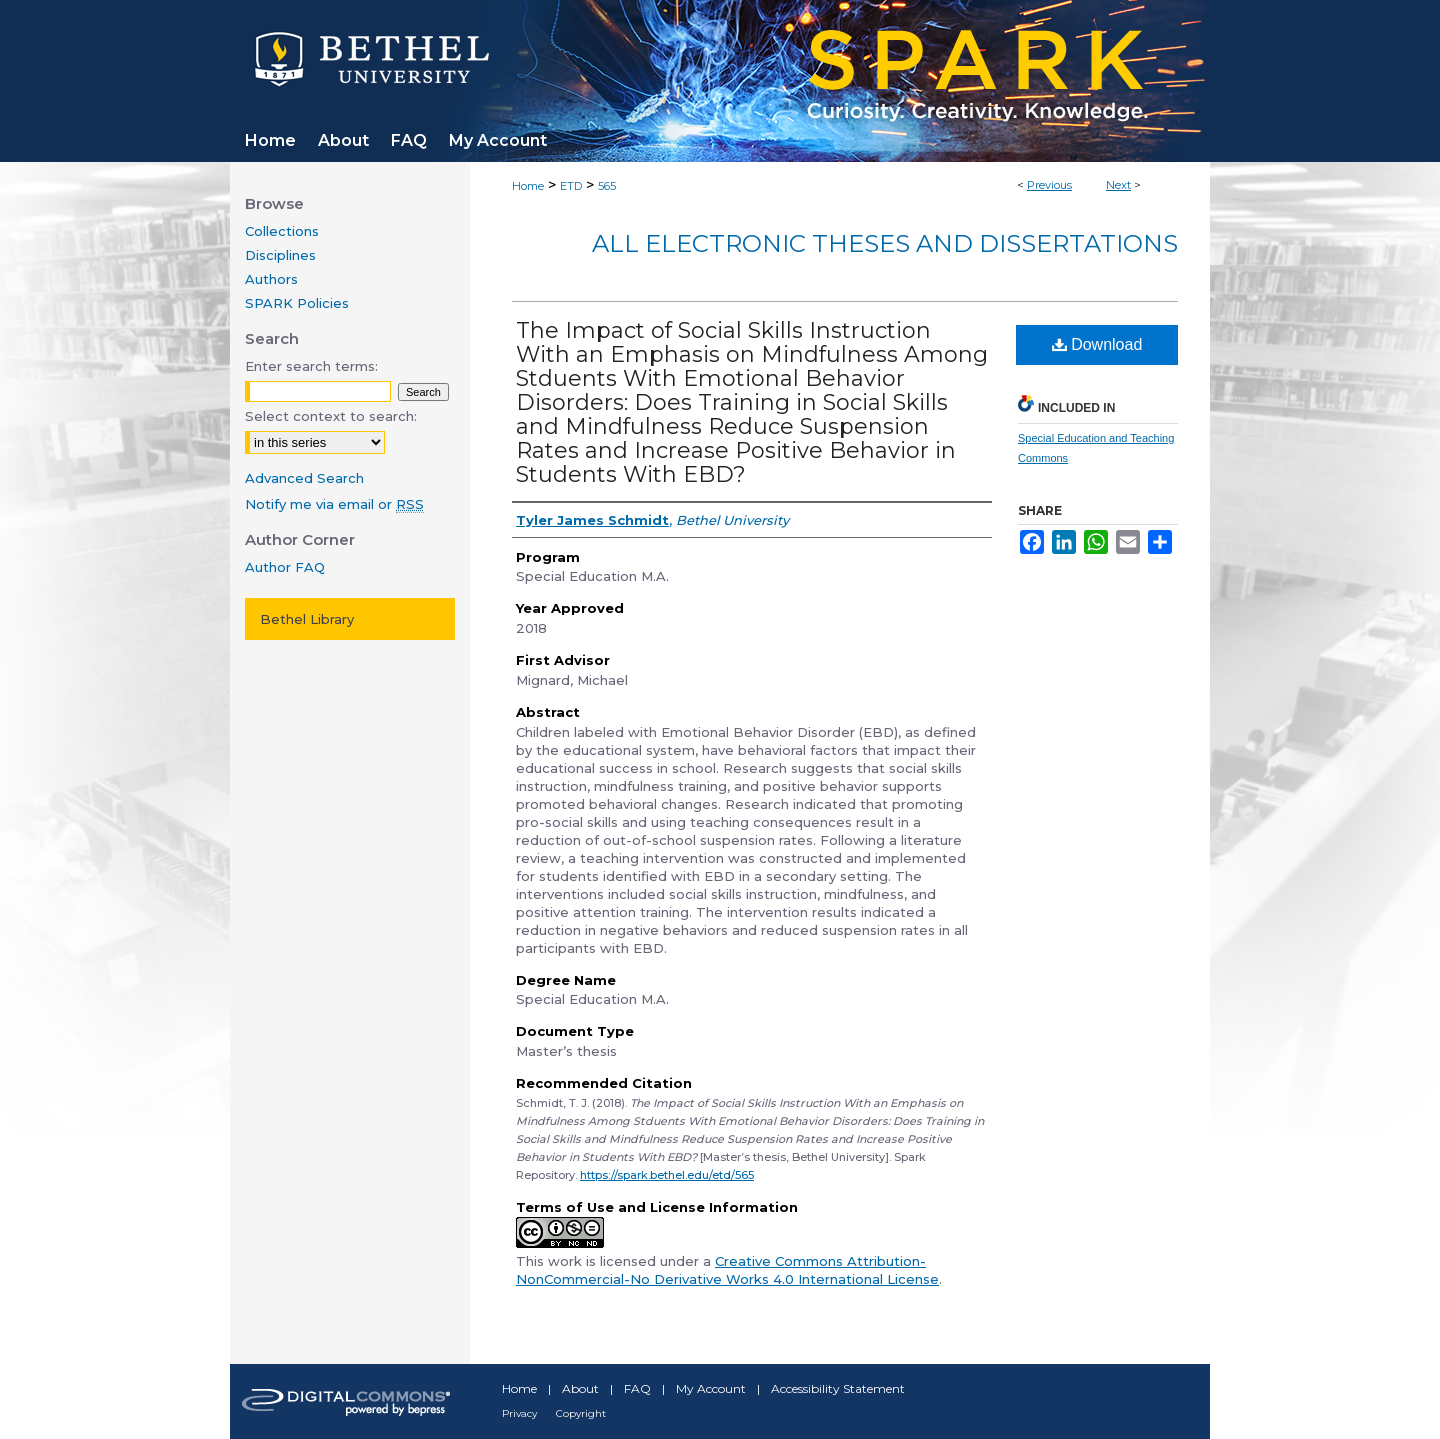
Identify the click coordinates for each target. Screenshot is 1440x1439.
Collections (282, 231)
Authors (271, 279)
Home (528, 186)
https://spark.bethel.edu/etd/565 (667, 1175)
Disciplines (280, 255)
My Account (711, 1388)
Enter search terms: (311, 366)
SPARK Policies (297, 303)
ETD (571, 186)
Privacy (519, 1413)
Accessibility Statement (838, 1388)
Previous (1049, 185)
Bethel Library (307, 619)
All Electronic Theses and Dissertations (885, 243)
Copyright (581, 1413)
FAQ (637, 1388)
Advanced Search (304, 478)
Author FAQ (285, 567)
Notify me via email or (334, 504)
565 (607, 186)
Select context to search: (331, 416)
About (580, 1388)
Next (1118, 185)
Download (1097, 344)
